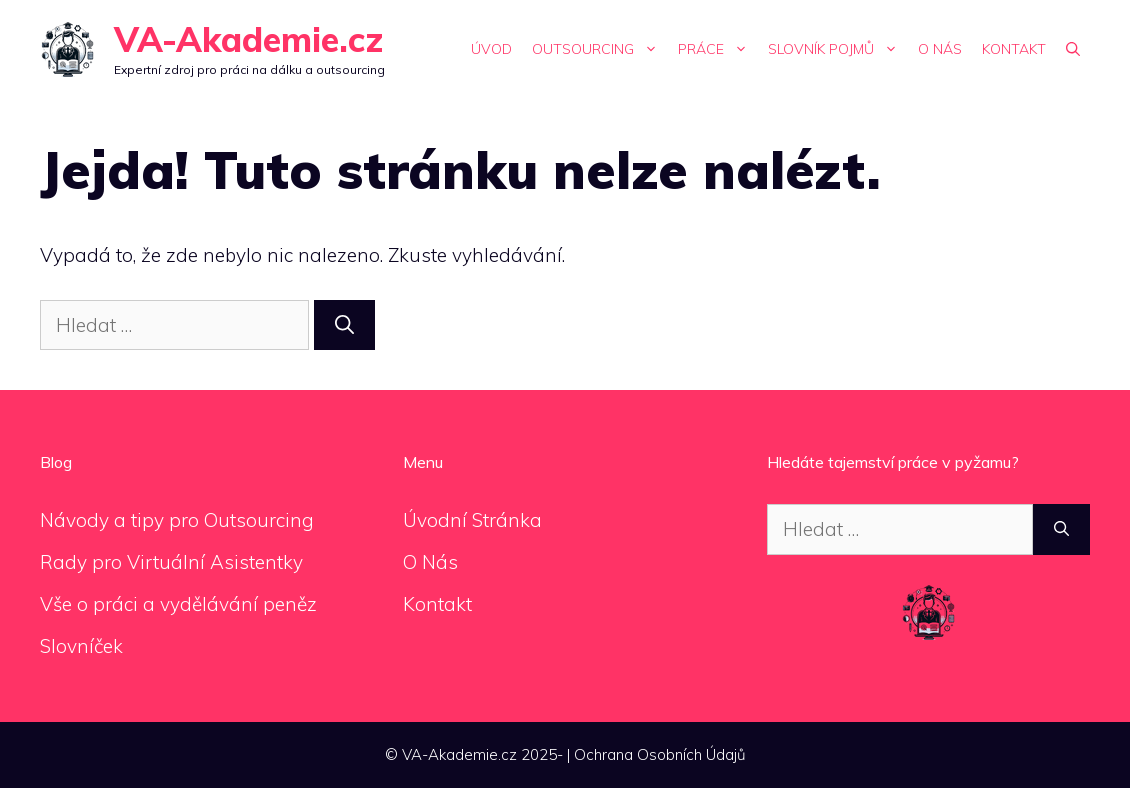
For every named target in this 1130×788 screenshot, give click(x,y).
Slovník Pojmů (838, 49)
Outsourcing (600, 49)
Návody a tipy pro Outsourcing (177, 520)
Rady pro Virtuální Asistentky (171, 562)
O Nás (940, 49)
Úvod (491, 49)
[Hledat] (344, 325)
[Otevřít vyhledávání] (1073, 49)
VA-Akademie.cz (248, 39)
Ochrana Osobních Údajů (660, 754)
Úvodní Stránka (472, 520)
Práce (718, 49)
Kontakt (1014, 49)
